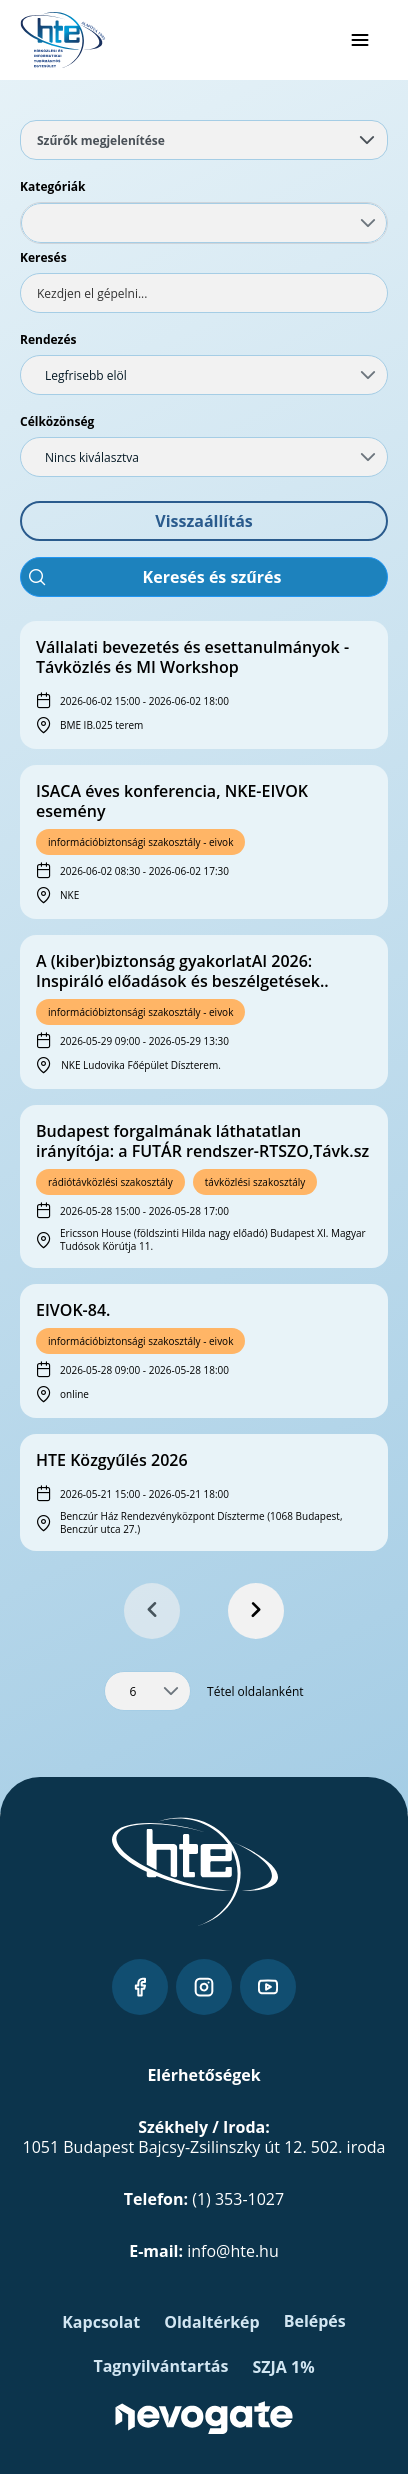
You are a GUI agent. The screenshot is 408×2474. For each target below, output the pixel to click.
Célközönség (57, 421)
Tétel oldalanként (255, 1691)
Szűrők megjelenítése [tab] (206, 140)
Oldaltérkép (211, 2322)
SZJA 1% (283, 2367)
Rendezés (48, 339)
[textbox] (204, 293)
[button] (204, 521)
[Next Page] (256, 1611)
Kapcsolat (101, 2322)
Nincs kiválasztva (92, 457)
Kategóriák (53, 186)
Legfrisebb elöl (86, 375)
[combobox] (204, 223)
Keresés (43, 257)
